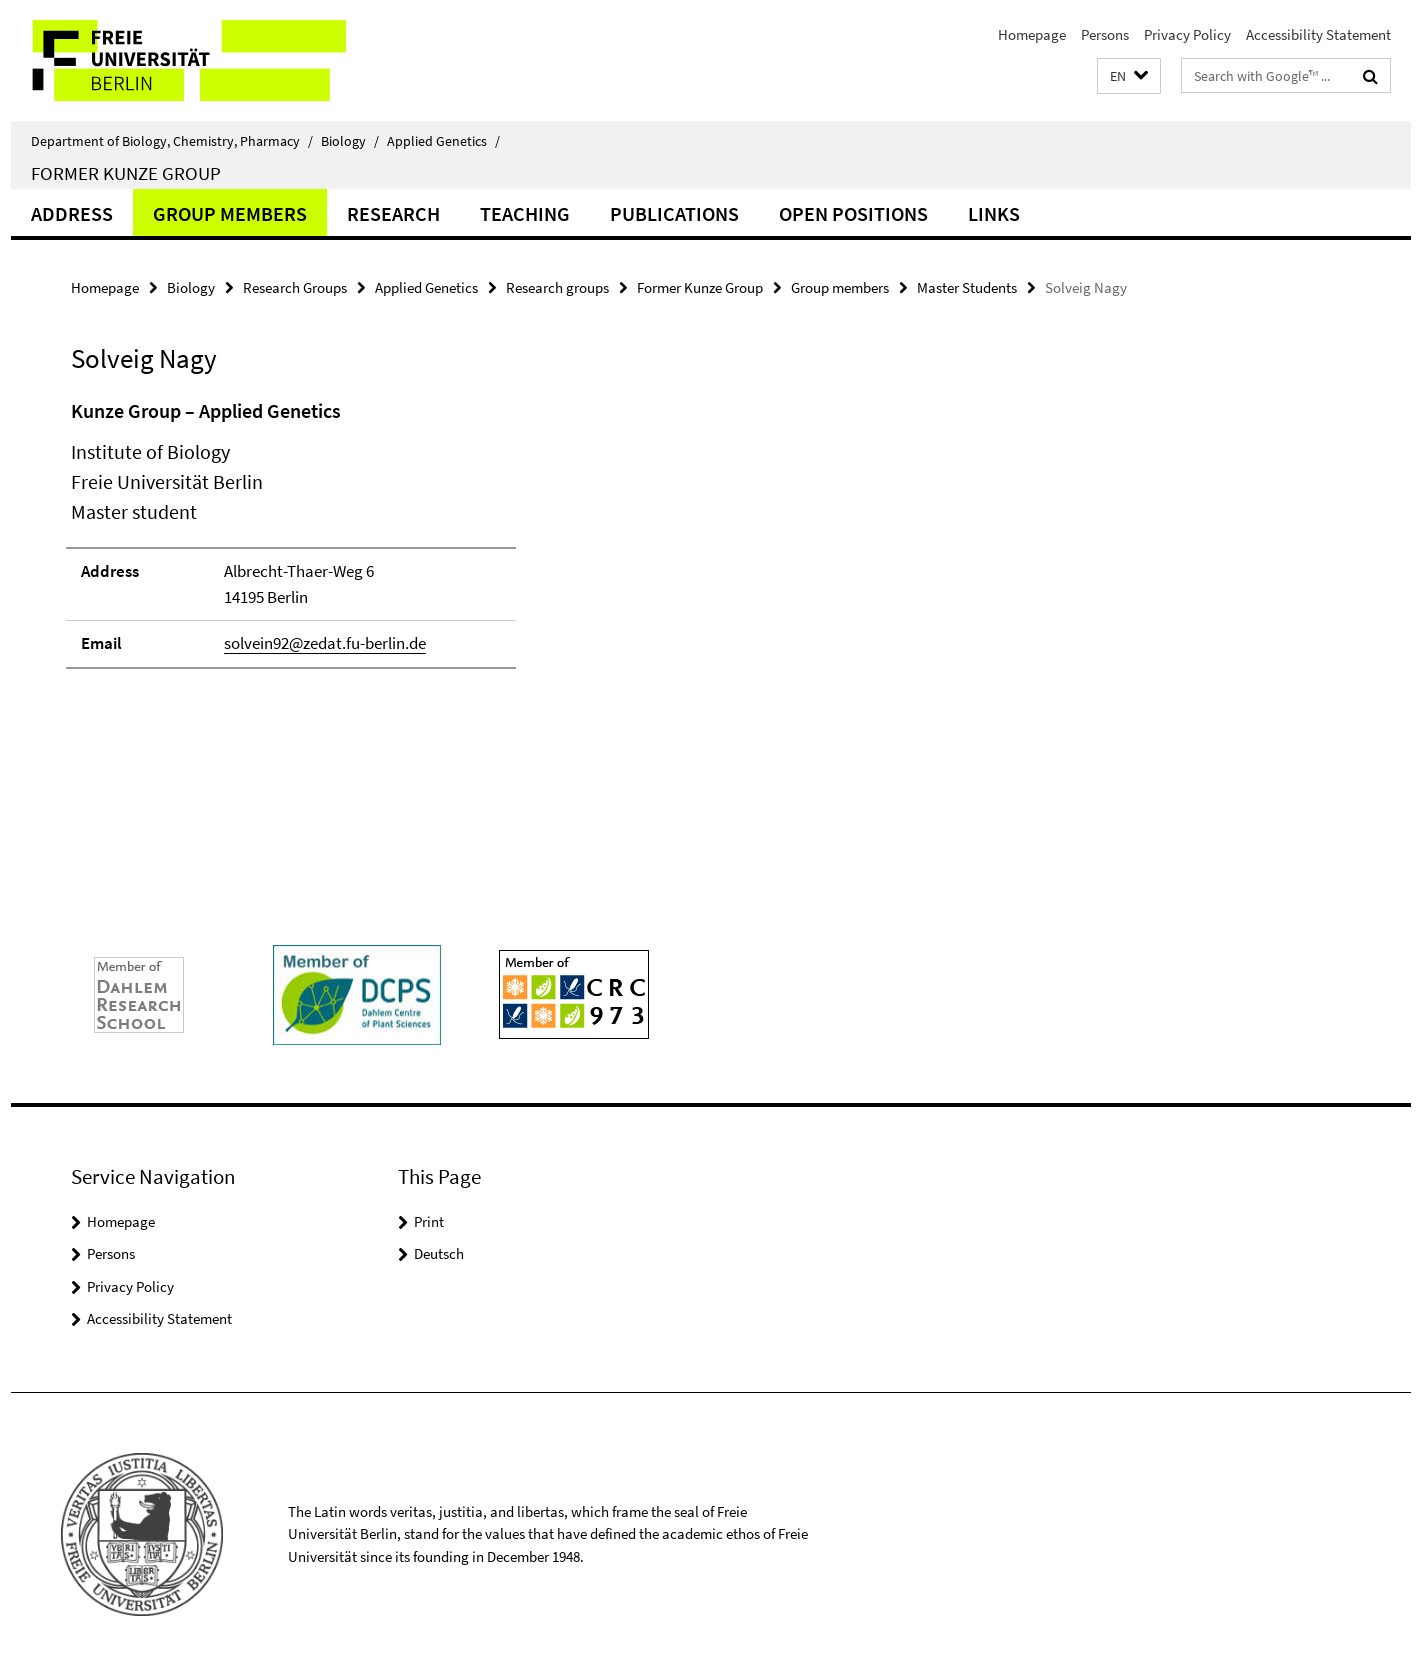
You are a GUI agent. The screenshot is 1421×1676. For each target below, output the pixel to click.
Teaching (525, 213)
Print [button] (429, 1221)
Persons (1105, 34)
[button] (1129, 76)
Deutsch (439, 1253)
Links (994, 213)
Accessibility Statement (1318, 34)
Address (72, 213)
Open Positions (853, 213)
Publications (674, 213)
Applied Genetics (443, 141)
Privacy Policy (1187, 34)
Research (393, 213)
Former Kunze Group (126, 173)
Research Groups (295, 287)
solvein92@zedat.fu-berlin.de (325, 643)
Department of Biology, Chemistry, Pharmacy (172, 141)
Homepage (1032, 34)
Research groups (557, 287)
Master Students (967, 287)
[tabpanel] (438, 542)
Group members (230, 213)
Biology (350, 141)
